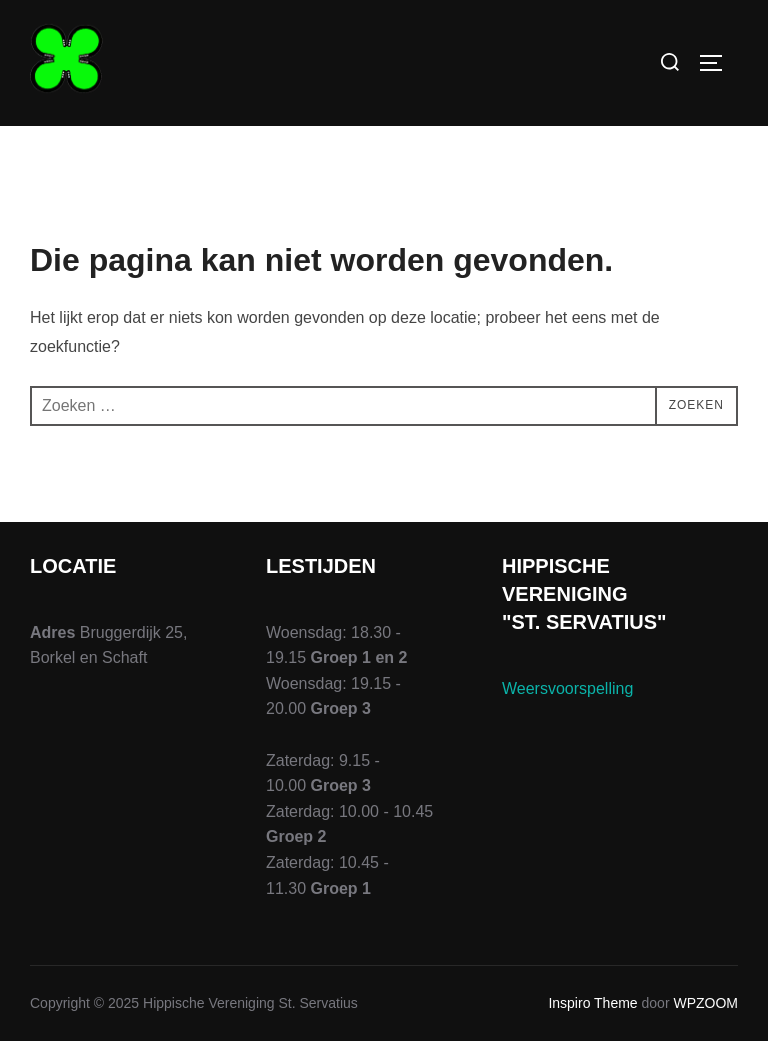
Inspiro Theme (592, 1003)
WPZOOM (705, 1003)
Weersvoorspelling (567, 688)
